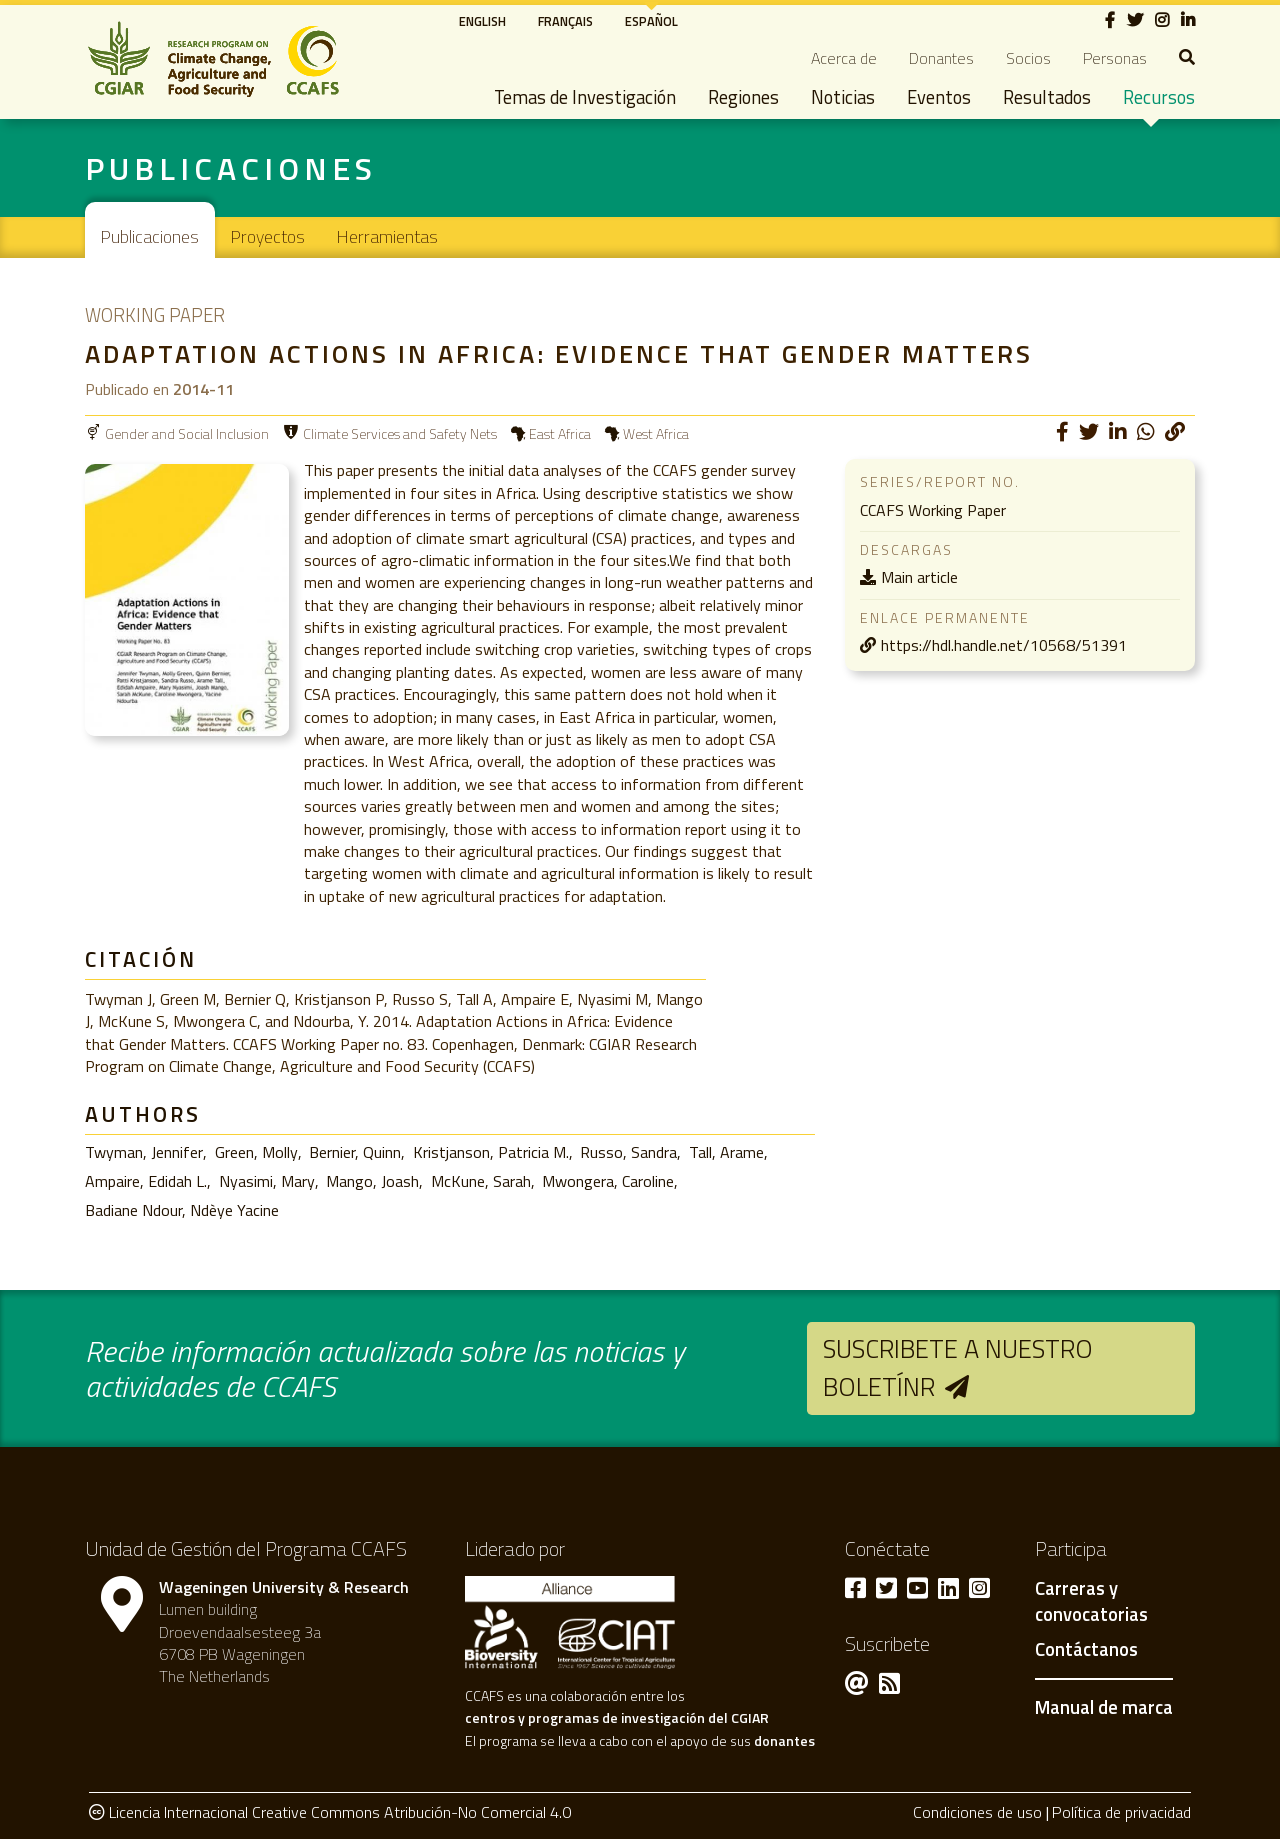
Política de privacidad (1121, 1812)
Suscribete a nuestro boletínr (958, 1367)
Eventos (939, 97)
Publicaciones (150, 236)
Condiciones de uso (977, 1812)
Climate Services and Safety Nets (400, 433)
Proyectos (268, 236)
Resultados (1047, 97)
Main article (919, 577)
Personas (1115, 58)
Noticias (843, 97)
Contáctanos (1086, 1650)
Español (651, 21)
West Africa (656, 433)
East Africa (560, 433)
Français (565, 21)
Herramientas (387, 236)
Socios (1028, 58)
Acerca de (844, 58)
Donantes (941, 58)
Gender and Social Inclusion (187, 433)
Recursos (1159, 97)
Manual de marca (1104, 1707)
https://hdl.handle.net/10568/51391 (1004, 645)
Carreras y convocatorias (1091, 1602)
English (482, 21)
